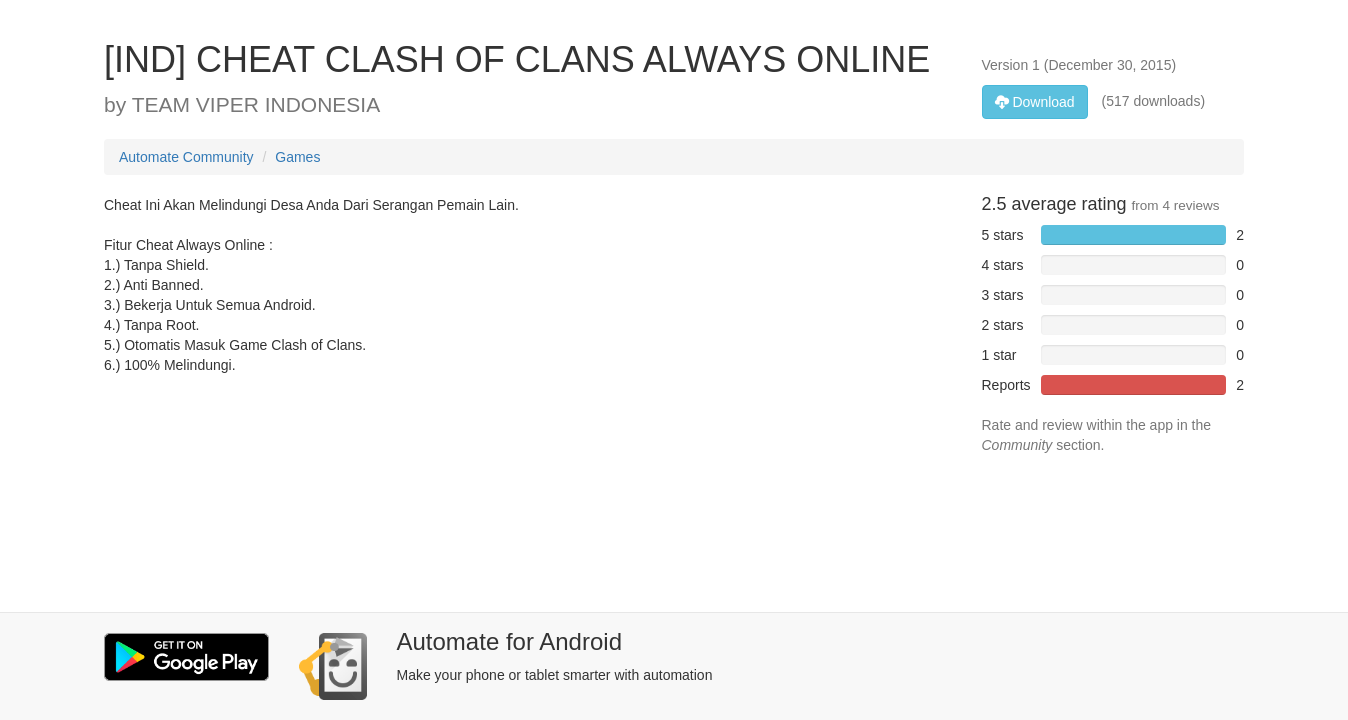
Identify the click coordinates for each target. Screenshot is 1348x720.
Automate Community (186, 157)
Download (1035, 102)
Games (297, 157)
